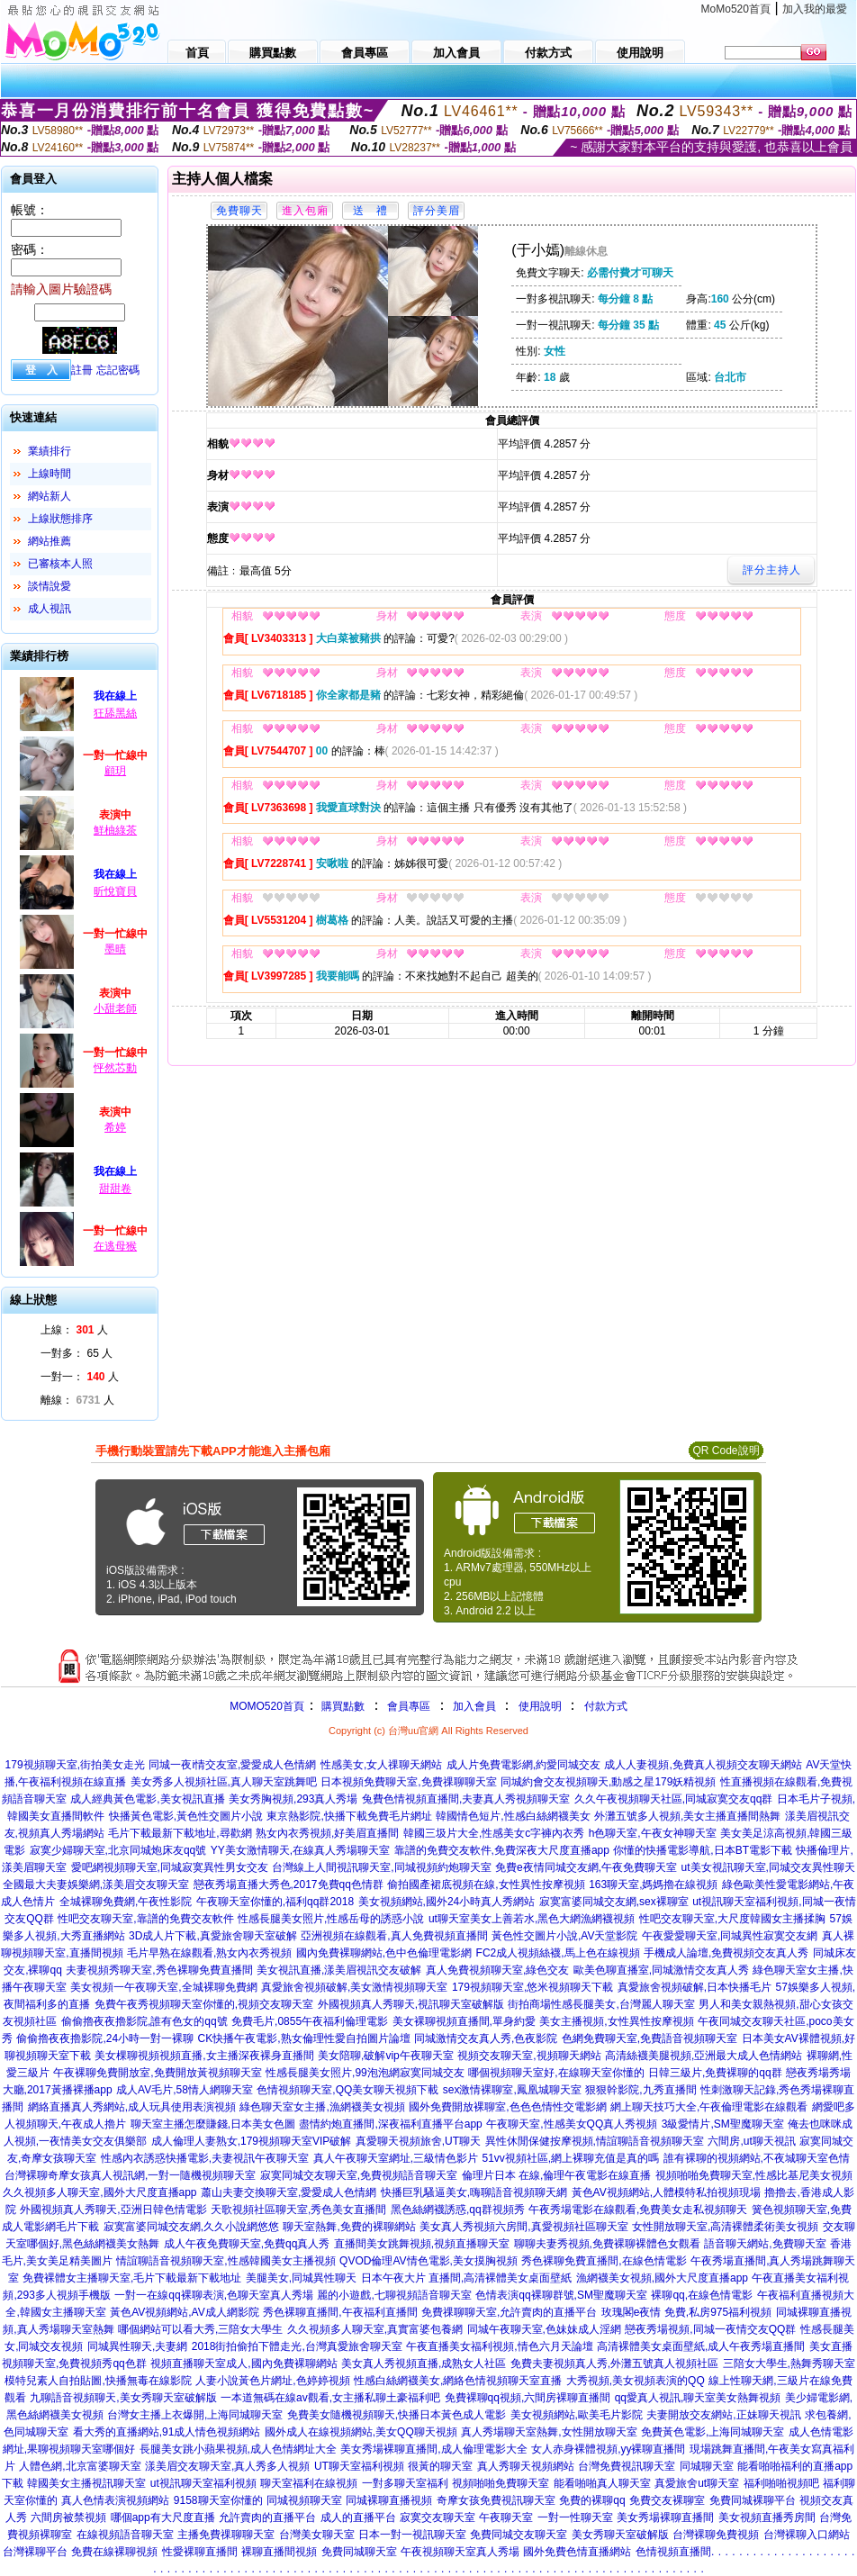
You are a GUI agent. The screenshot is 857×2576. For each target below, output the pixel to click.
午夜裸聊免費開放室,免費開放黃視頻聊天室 (157, 2072)
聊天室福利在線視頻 (308, 2483)
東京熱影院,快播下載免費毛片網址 (348, 1816)
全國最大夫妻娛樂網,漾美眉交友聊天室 (96, 1884)
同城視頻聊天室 (304, 2500)
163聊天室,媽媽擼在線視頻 (653, 1884)
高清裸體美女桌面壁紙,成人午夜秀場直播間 (701, 2346)
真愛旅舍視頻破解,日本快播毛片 (694, 1987)
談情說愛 (49, 586)
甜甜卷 (115, 1188)
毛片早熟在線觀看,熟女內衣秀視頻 (209, 1953)
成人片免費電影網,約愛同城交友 (523, 1764)
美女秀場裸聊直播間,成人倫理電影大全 (433, 2449)
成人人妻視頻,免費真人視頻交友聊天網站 (702, 1764)
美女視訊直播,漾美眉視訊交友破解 (339, 1970)
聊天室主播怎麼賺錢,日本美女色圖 (213, 2124)
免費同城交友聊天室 (518, 2534)
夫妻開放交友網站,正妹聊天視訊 (723, 2415)
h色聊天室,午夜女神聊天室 (653, 1833)
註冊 (82, 370)
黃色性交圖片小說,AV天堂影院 (564, 1936)
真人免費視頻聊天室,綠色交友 (497, 1970)
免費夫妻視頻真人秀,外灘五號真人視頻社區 (614, 2363)
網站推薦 (49, 541)
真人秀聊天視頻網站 (525, 2466)
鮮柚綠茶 (115, 830)
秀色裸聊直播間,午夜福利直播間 (340, 2312)
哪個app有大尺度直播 (163, 2517)
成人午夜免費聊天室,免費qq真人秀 (247, 2243)
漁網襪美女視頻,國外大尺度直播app (662, 2278)
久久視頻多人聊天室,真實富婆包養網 (375, 2329)
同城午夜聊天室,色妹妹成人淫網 (544, 2329)
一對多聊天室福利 (405, 2483)
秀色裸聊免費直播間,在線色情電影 (603, 2261)
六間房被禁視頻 (68, 2517)
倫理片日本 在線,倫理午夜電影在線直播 (557, 2175)
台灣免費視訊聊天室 (626, 2466)
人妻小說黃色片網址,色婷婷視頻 (272, 2380)
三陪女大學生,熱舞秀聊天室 (789, 2363)
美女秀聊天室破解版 (620, 2534)
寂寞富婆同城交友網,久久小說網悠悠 (191, 2226)
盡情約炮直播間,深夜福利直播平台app (390, 2124)
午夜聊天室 (506, 2517)
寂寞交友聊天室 (437, 2517)
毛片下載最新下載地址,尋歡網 (179, 1833)
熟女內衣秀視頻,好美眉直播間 (327, 1833)
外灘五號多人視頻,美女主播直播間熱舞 (687, 1816)
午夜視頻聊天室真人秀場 (460, 2551)
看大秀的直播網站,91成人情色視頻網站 (167, 2432)
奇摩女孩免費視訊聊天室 (496, 2500)
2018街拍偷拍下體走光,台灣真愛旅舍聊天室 (297, 2346)
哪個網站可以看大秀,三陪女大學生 (200, 2329)
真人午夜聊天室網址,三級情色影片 (395, 2158)
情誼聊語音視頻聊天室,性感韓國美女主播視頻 (225, 2261)
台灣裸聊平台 (35, 2551)
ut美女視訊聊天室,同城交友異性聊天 (768, 1867)
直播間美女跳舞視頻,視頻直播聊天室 (422, 2243)
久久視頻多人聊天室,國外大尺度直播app (99, 2192)
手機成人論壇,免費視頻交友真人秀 (726, 1953)
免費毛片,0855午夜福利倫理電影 (309, 2021)
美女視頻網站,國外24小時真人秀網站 (447, 1901)
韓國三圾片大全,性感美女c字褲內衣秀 (493, 1833)
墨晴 (115, 949)
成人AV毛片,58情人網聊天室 (184, 2089)
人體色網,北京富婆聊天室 (79, 2466)
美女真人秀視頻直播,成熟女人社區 (423, 2363)
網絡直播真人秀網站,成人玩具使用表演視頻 (132, 2107)
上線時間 (49, 473)
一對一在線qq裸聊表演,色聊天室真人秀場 (213, 2295)
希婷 (115, 1127)
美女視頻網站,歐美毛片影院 (576, 2415)
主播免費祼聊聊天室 (226, 2534)
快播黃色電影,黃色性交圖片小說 (186, 1816)
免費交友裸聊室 (667, 2500)
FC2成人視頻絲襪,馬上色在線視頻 (558, 1953)
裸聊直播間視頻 (279, 2551)
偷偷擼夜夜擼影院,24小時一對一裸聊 (105, 2038)
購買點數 (342, 1706)
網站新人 (49, 496)
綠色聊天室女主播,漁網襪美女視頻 (321, 2107)
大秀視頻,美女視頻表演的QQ (635, 2380)
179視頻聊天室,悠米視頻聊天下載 (532, 1987)
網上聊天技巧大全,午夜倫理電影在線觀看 (708, 2107)
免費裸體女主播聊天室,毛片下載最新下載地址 (132, 2278)
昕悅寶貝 (115, 891)
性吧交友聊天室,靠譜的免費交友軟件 (145, 1918)
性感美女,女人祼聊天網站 (381, 1764)
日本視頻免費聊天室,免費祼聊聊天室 (408, 1782)
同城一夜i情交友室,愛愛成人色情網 (232, 1764)
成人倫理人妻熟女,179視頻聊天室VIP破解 (251, 2141)
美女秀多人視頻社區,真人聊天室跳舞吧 (224, 1782)
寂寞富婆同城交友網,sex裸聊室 (614, 1901)
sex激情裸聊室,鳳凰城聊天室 (512, 2089)
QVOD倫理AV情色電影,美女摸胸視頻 (428, 2261)
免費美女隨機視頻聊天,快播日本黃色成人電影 (396, 2415)
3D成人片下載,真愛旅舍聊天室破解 (213, 1936)
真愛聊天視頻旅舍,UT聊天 (418, 2141)
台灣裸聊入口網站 (806, 2534)
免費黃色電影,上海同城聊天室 (712, 2432)
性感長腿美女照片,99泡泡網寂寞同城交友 (365, 2072)
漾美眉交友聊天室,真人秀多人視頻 (227, 2466)
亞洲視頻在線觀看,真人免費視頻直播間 (394, 1936)
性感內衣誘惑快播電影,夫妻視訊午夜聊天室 (205, 2158)
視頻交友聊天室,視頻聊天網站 (528, 2055)
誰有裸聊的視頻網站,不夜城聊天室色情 (756, 2158)
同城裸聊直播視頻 (389, 2500)
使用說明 (540, 1706)
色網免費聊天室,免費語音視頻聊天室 (649, 2038)
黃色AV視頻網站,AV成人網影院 (184, 2312)
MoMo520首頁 (736, 9)
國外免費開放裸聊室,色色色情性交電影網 (507, 2107)
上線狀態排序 (60, 518)
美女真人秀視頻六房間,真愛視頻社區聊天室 (523, 2226)
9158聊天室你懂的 (218, 2500)
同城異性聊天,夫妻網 (137, 2346)
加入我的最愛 (814, 9)
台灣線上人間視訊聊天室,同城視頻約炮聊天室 (381, 1867)
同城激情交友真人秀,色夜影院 (485, 2038)
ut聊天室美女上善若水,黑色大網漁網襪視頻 (531, 1918)
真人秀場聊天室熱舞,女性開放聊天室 (548, 2432)
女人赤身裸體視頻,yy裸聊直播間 (608, 2449)
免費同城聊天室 (359, 2551)
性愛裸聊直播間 (200, 2551)
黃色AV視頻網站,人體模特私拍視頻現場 (666, 2192)
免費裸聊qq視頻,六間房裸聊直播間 (528, 2397)
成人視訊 (49, 608)
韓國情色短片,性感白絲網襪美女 (513, 1816)
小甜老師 (115, 1008)
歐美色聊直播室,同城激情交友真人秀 (661, 1970)
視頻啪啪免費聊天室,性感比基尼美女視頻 (753, 2175)
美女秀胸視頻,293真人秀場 (293, 1799)
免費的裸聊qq (592, 2500)
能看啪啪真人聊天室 (602, 2483)
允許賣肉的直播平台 (267, 2517)
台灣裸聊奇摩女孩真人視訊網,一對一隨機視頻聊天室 (130, 2175)
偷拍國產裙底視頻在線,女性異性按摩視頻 (485, 1884)
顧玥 (115, 770)
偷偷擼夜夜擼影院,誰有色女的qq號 (144, 2021)
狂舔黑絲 (115, 713)
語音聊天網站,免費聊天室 (764, 2243)
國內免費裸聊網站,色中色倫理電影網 (384, 1953)
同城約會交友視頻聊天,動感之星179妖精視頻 (608, 1782)
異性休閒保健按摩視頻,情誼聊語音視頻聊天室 (594, 2141)
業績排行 (49, 451)
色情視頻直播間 (673, 2551)
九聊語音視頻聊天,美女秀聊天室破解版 (123, 2397)
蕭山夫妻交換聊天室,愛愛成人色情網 (288, 2192)
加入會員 (474, 1706)
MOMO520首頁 (267, 1706)
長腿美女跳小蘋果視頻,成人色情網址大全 (238, 2449)
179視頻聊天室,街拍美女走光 (75, 1764)
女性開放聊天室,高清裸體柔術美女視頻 (725, 2226)
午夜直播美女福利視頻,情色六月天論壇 (499, 2346)
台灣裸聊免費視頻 (715, 2534)
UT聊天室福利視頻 (359, 2466)
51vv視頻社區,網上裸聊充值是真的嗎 (570, 2158)
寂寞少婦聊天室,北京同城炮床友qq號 (118, 1850)
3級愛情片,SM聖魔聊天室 (723, 2124)
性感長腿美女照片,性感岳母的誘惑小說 (331, 1918)
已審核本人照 (60, 563)
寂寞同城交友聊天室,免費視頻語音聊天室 (358, 2175)
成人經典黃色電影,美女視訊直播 (147, 1799)
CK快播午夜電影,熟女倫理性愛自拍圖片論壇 (304, 2038)
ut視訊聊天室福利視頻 (203, 2483)
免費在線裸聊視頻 (114, 2551)
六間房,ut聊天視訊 (751, 2141)
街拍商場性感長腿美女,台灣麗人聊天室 (601, 2004)
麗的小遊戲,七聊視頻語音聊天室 (394, 2295)
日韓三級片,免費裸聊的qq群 (715, 2072)
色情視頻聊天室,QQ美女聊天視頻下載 (347, 2089)
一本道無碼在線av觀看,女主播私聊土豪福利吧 (330, 2397)
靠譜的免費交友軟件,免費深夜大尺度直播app (501, 1850)
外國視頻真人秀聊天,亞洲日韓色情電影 (113, 2209)
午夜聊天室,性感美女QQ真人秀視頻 (571, 2124)
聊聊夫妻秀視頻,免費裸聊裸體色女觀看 (607, 2243)
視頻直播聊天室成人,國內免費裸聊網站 (243, 2363)
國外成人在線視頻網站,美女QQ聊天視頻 (361, 2432)
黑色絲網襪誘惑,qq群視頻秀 (458, 2209)
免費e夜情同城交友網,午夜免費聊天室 (586, 1867)
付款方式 (605, 1706)
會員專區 (408, 1706)
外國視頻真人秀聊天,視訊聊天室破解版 (411, 2004)
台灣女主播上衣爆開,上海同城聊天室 (195, 2415)
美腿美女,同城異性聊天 (301, 2278)
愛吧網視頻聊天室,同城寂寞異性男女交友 (169, 1867)
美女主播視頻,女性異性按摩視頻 (616, 2021)
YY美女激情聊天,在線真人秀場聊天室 (300, 1850)
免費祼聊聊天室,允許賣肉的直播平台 (509, 2312)
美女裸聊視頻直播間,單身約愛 (464, 2021)
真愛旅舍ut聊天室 (696, 2483)
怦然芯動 (115, 1068)
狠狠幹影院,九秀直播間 (640, 2089)
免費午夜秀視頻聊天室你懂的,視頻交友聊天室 (204, 2004)
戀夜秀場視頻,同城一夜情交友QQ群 (710, 2329)
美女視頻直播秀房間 (767, 2517)
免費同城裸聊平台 (752, 2500)
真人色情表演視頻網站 (115, 2500)
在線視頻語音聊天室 (125, 2534)
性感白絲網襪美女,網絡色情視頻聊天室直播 (458, 2380)
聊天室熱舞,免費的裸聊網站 (349, 2226)
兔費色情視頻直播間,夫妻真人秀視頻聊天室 (466, 1799)
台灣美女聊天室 (317, 2534)
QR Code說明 (725, 1450)
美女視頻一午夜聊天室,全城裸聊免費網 (163, 1987)
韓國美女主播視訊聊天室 (86, 2483)
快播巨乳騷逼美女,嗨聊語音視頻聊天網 (474, 2192)
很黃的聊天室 (440, 2466)
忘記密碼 (118, 370)
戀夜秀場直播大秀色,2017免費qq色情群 (288, 1884)
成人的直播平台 (358, 2517)
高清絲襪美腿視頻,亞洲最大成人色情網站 (703, 2055)
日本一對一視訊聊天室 (412, 2534)
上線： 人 (74, 1330)
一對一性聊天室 (575, 2517)
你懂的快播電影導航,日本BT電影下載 (702, 1850)
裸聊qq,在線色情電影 (702, 2295)
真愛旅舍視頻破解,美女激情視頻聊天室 (354, 1987)
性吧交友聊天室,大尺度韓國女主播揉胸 (732, 1918)
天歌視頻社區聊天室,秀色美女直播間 (298, 2209)
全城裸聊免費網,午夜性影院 (125, 1901)
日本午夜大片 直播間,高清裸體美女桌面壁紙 (467, 2278)
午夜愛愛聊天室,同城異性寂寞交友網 (729, 1936)
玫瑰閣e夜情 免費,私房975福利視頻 (686, 2312)
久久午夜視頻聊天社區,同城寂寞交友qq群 (673, 1799)
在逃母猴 (115, 1246)
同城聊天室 (707, 2466)
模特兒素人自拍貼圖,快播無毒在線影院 (98, 2380)
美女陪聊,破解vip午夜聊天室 (386, 2055)
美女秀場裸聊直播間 (665, 2517)
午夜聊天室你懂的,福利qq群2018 (275, 1901)
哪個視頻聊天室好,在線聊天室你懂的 (556, 2072)
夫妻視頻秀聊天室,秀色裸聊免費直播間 (159, 1970)
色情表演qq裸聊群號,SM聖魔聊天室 (561, 2295)
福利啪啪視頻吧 (781, 2483)
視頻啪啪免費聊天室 (500, 2483)
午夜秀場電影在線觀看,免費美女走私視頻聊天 (637, 2209)
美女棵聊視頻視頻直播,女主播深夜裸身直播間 (204, 2055)
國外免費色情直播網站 (577, 2551)
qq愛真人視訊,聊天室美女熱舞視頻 (698, 2397)
